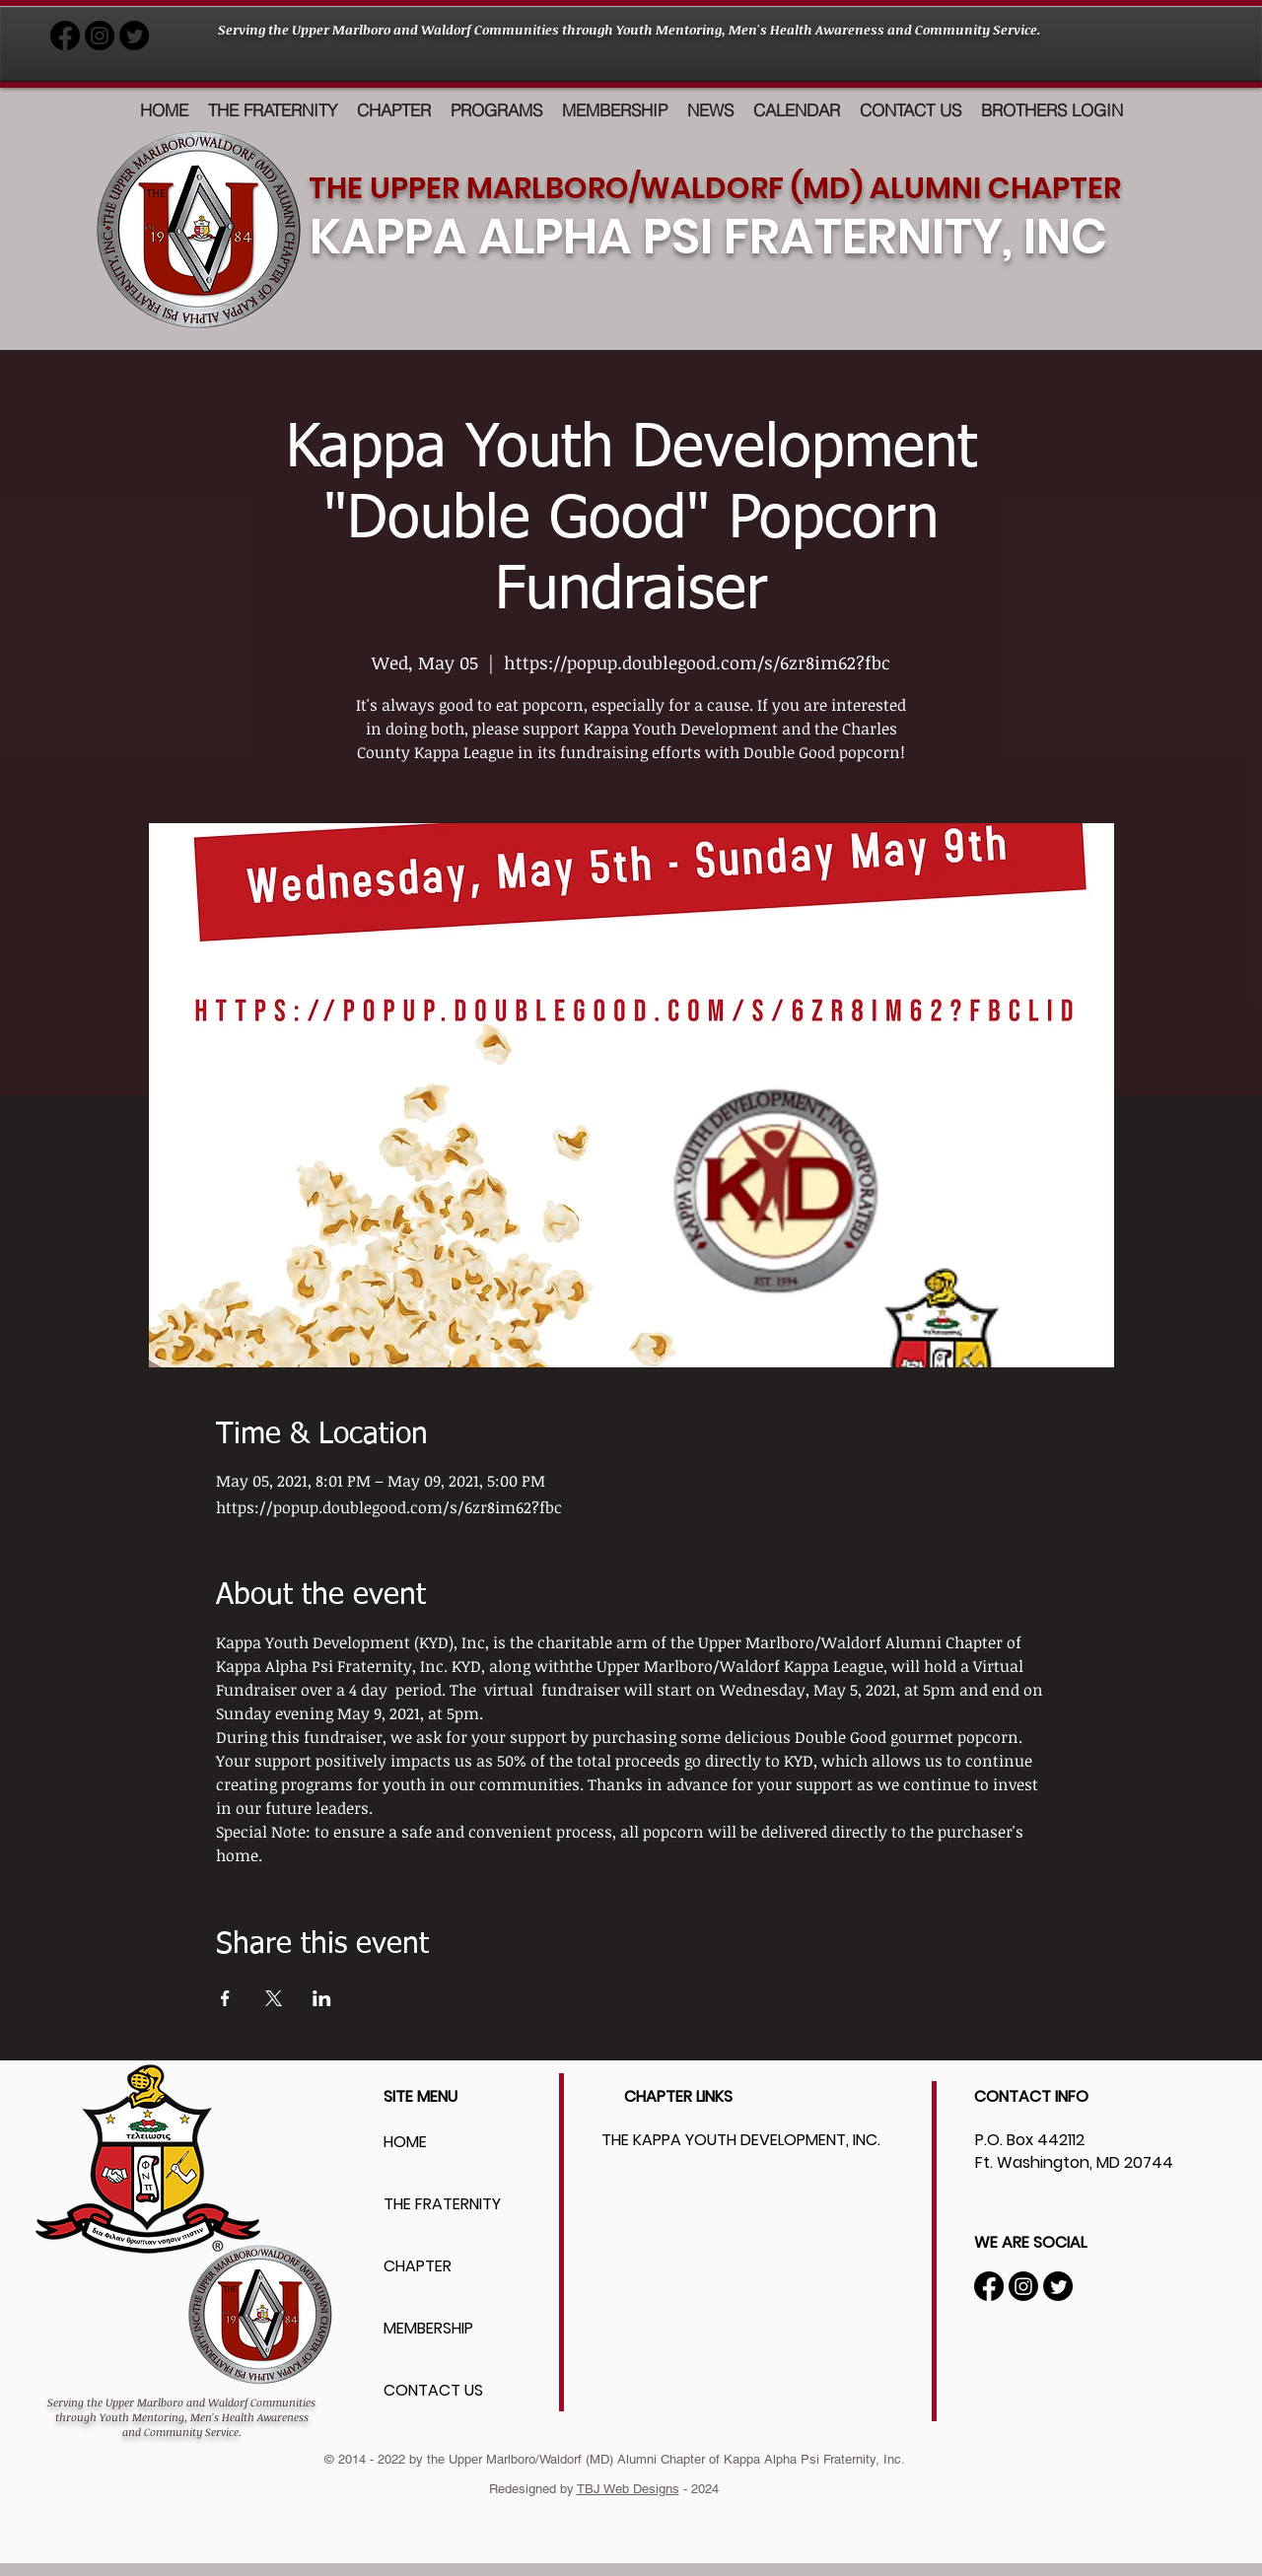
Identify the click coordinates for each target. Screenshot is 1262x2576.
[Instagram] (1023, 2286)
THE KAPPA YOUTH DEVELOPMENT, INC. (740, 2139)
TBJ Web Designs (628, 2488)
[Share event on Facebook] (225, 1998)
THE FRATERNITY (442, 2204)
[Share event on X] (273, 1998)
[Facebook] (989, 2286)
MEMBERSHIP (428, 2328)
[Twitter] (1058, 2286)
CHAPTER (418, 2266)
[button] (496, 110)
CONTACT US (433, 2390)
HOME (405, 2141)
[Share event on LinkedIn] (322, 1998)
